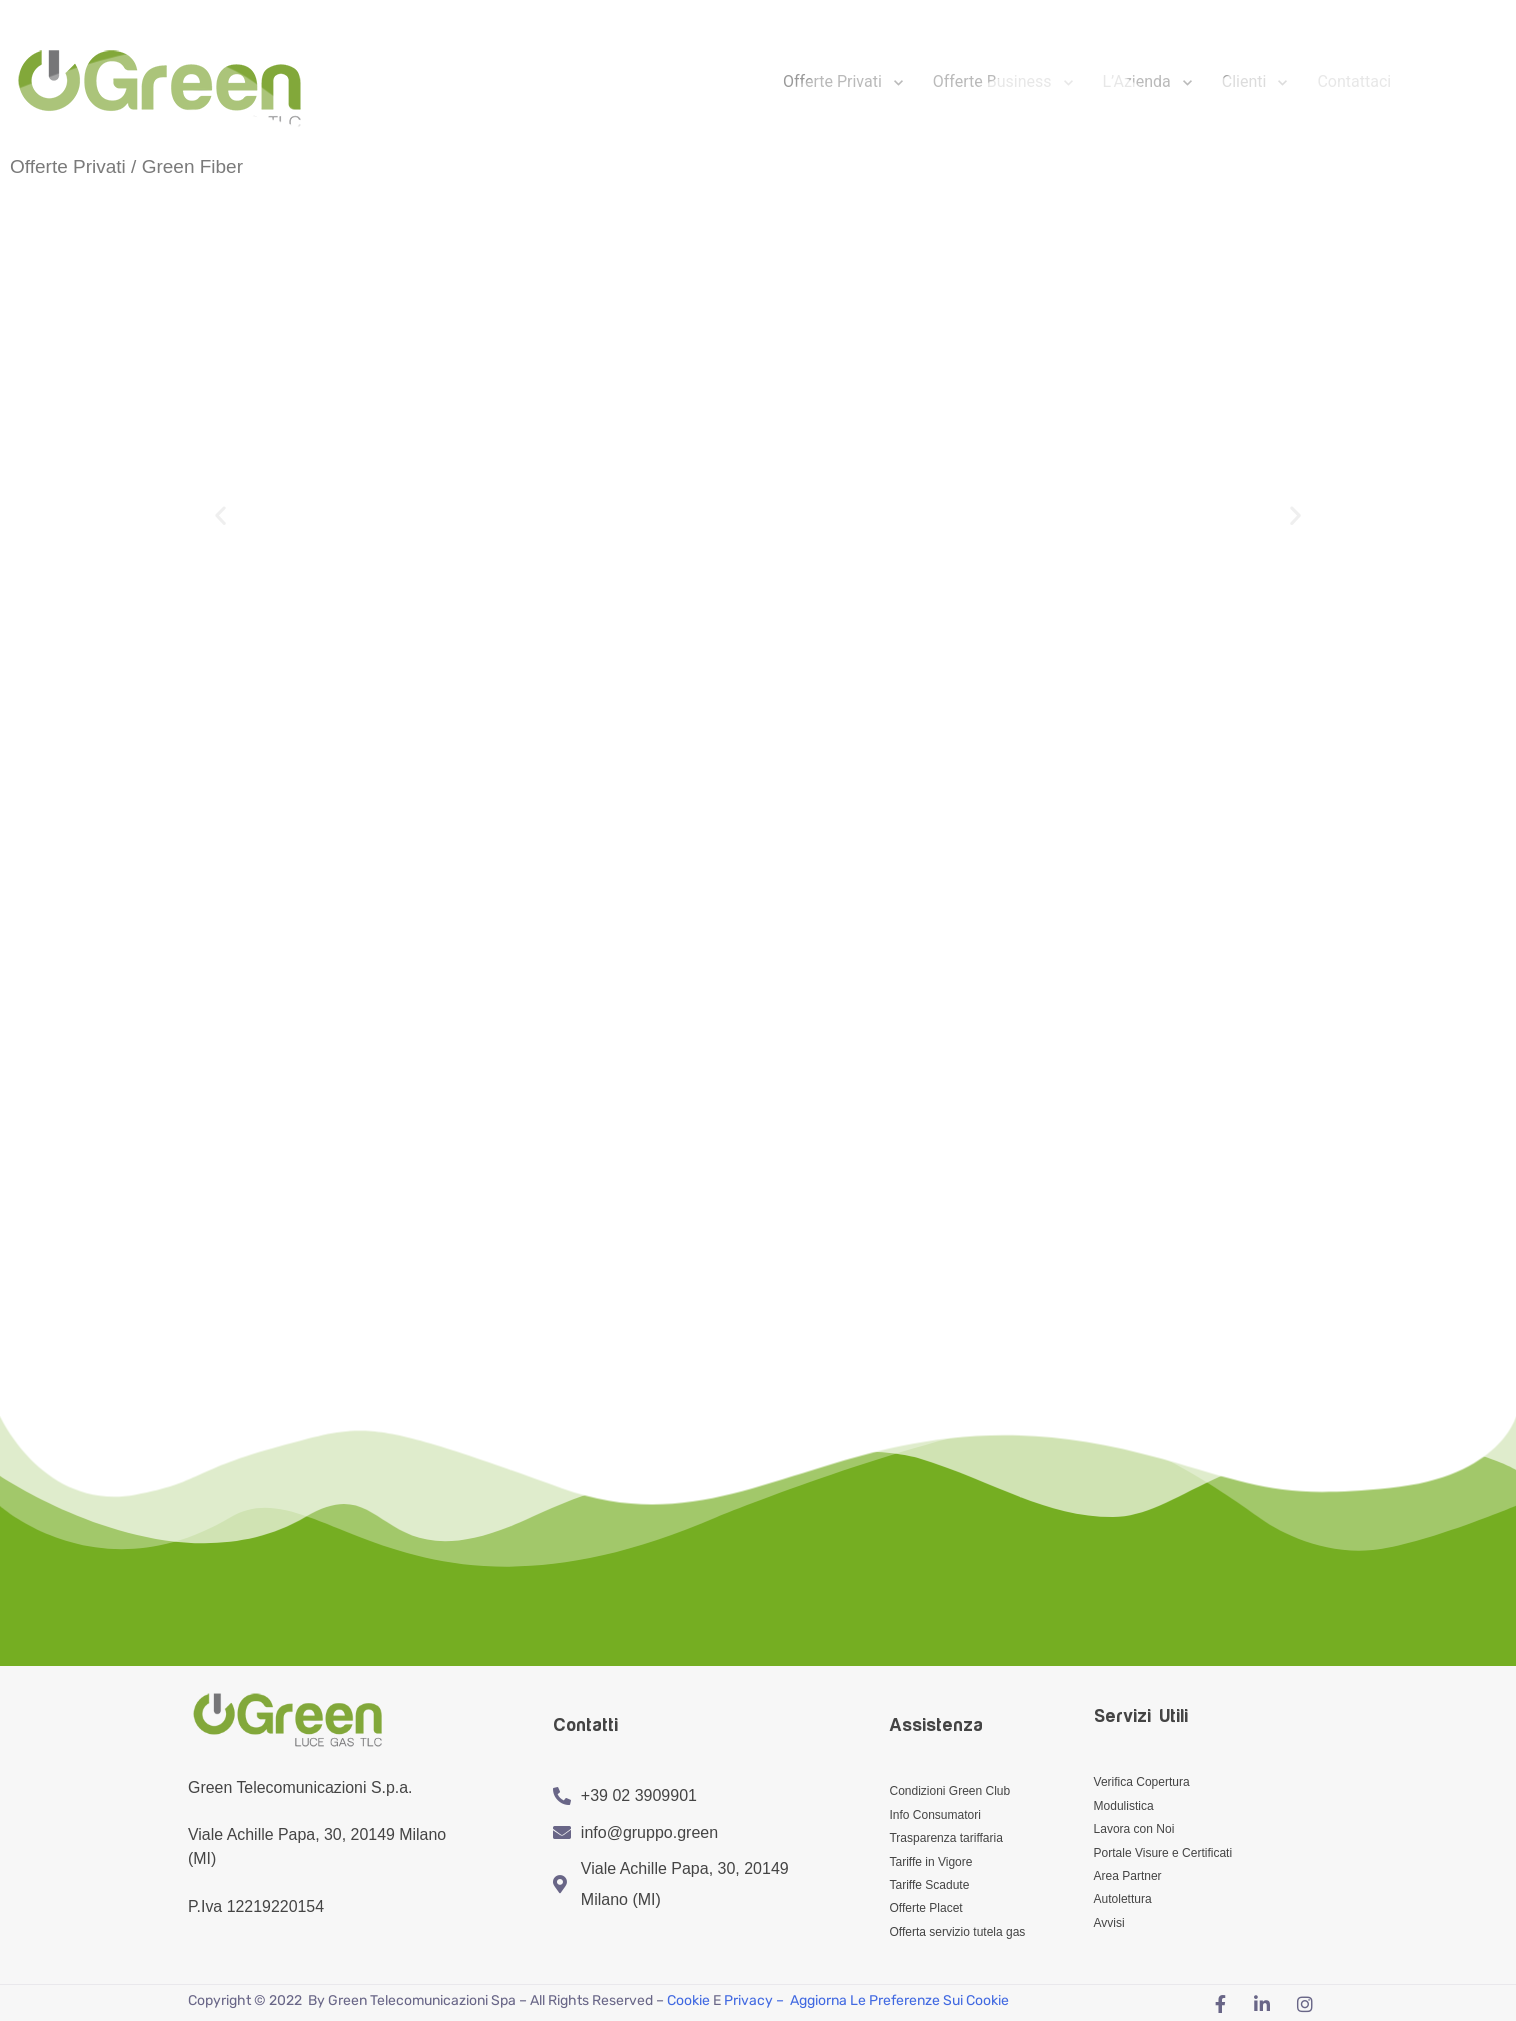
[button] (220, 515)
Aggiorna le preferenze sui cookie (899, 1998)
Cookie (688, 1998)
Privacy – (755, 1998)
